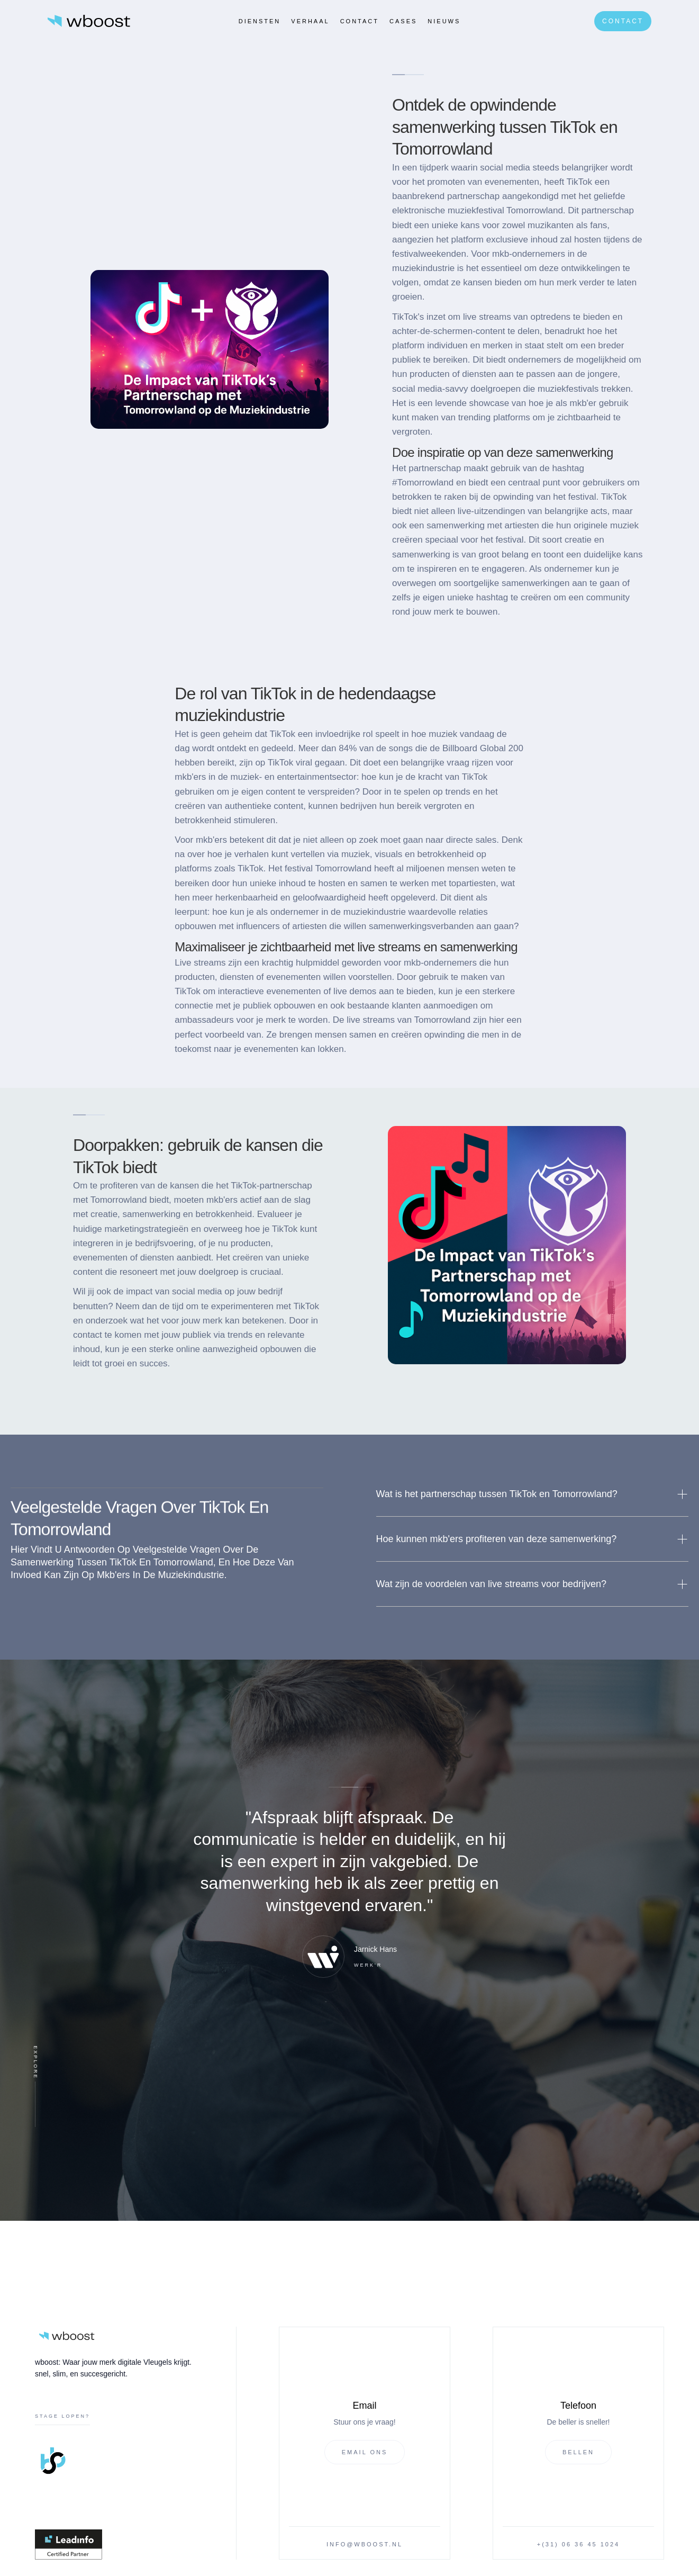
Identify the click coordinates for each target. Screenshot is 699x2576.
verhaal (310, 21)
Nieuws (444, 21)
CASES (403, 21)
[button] (532, 1494)
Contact (359, 21)
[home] (89, 21)
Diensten (260, 21)
